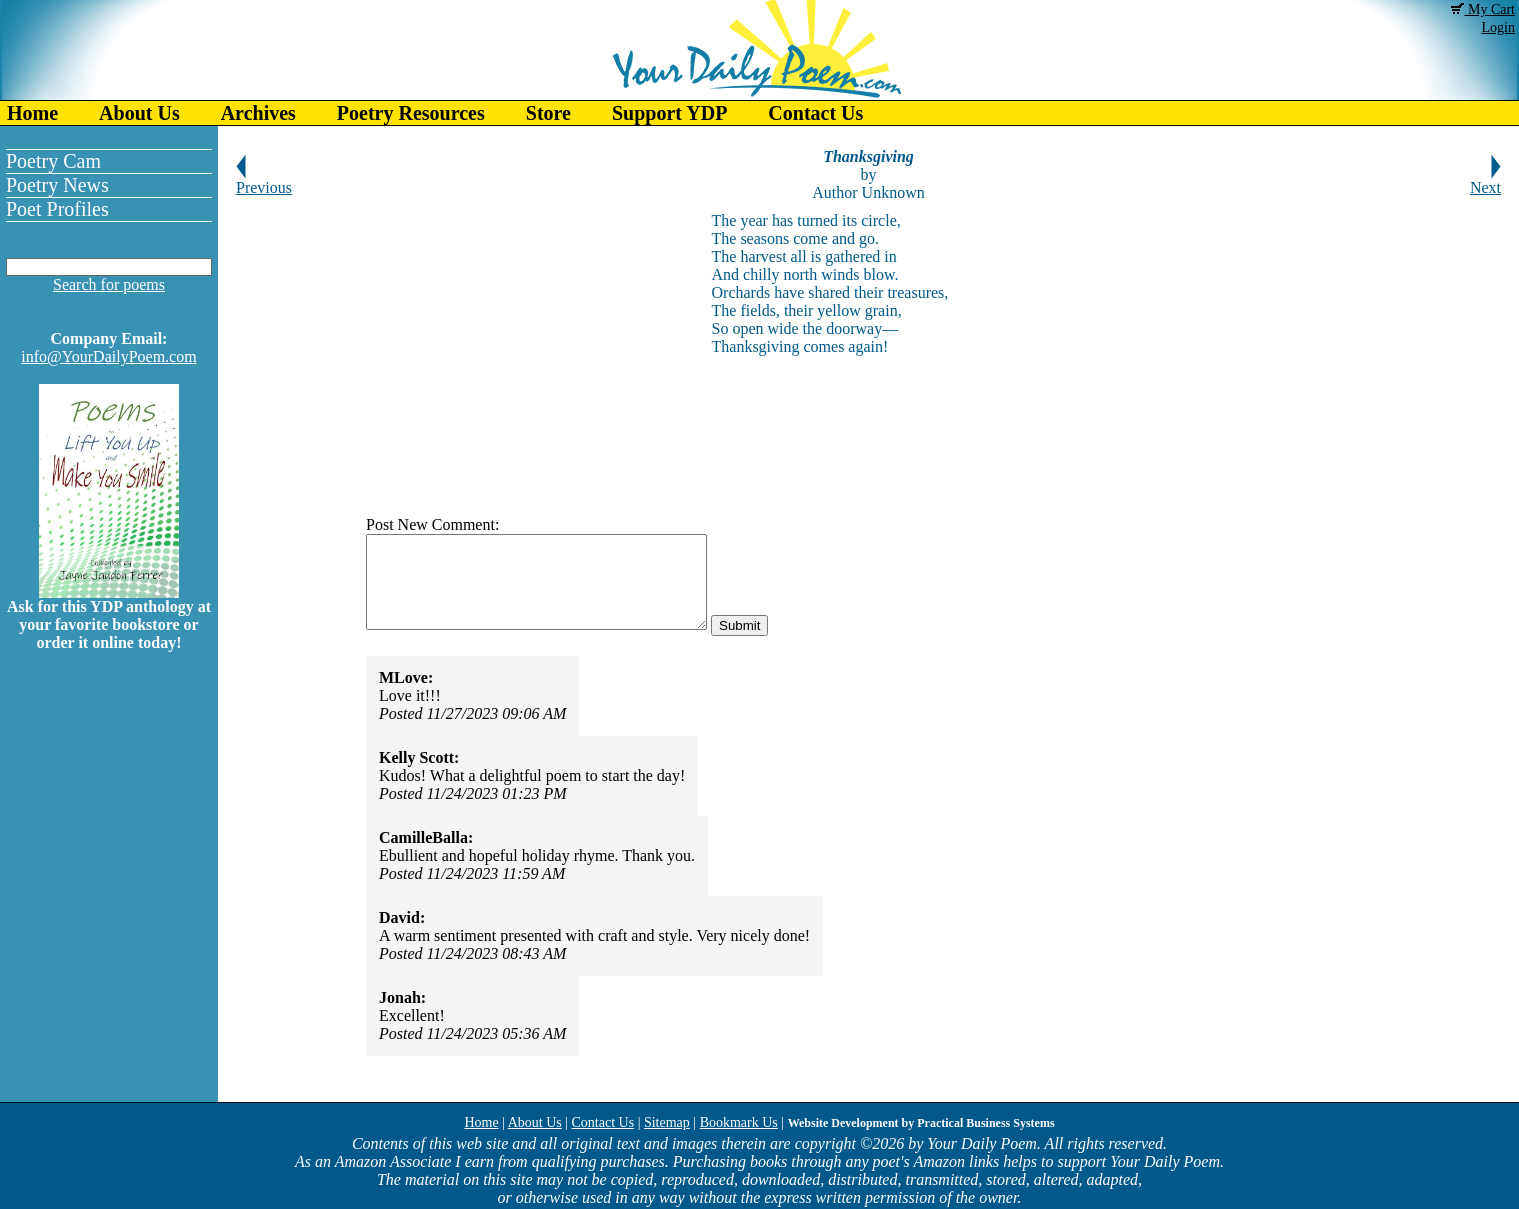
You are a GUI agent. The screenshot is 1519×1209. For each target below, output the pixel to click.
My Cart (1483, 9)
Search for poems (109, 284)
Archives (258, 113)
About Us (139, 113)
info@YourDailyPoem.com (108, 356)
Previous (264, 180)
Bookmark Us (739, 1122)
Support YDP (669, 113)
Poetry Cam (53, 161)
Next (1485, 180)
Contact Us (815, 113)
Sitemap (667, 1122)
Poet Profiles (57, 209)
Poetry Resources (411, 113)
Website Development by (921, 1123)
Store (548, 113)
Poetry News (57, 185)
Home (32, 113)
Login (1498, 27)
